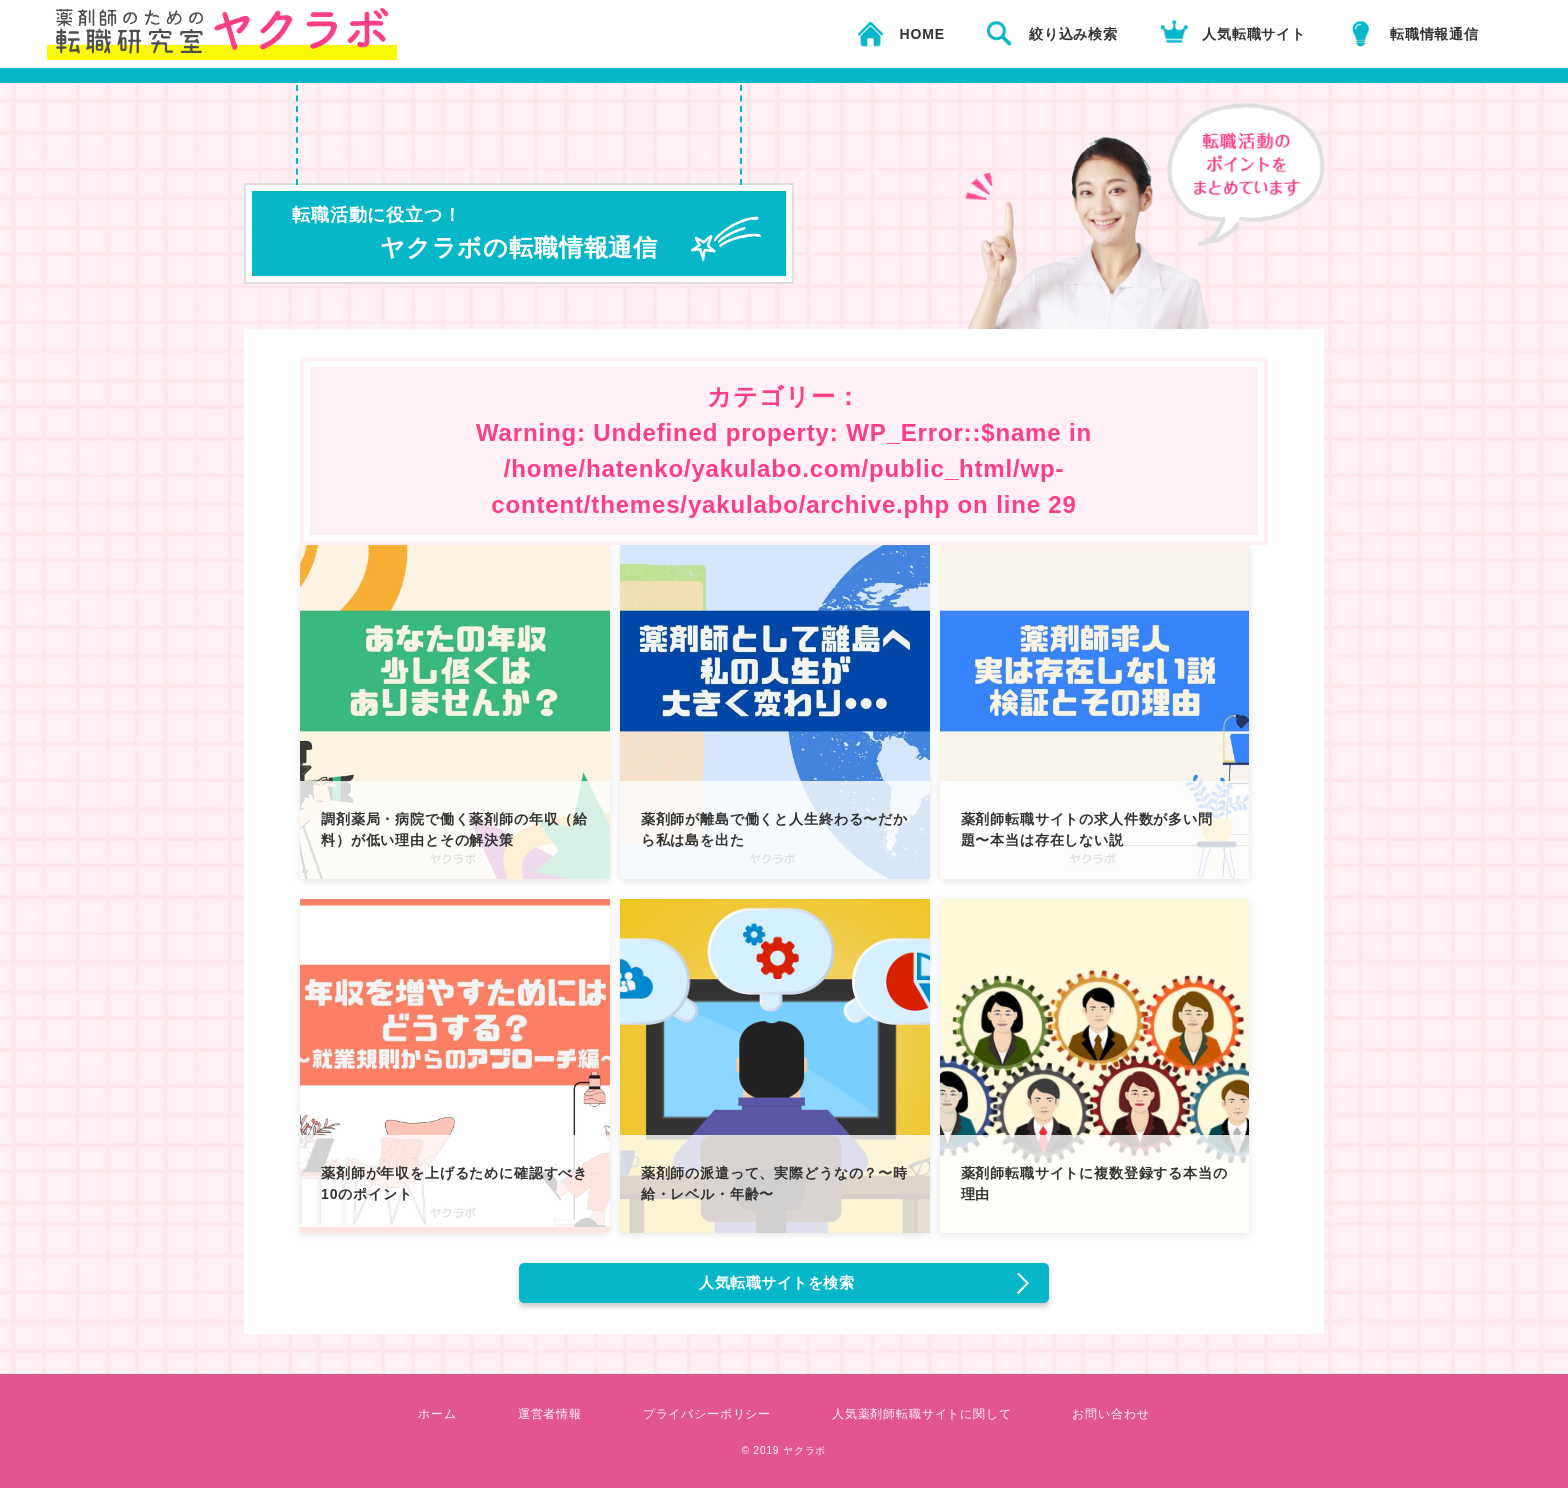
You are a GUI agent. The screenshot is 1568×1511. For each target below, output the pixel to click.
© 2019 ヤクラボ (784, 1471)
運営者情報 (522, 1435)
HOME (922, 34)
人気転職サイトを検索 (781, 1293)
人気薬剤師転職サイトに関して (935, 1435)
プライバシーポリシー (695, 1435)
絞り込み (1073, 34)
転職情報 (1434, 34)
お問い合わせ (1144, 1435)
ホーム (401, 1435)
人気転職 (1254, 34)
